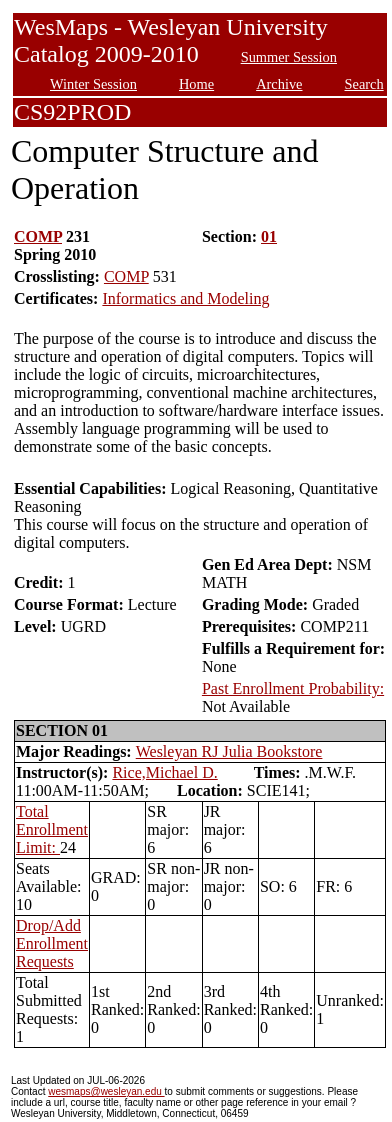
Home (196, 84)
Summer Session (289, 57)
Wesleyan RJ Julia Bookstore (229, 751)
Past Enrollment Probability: (293, 688)
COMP (38, 236)
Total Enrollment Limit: (52, 829)
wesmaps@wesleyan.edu (106, 1091)
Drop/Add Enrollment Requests (52, 943)
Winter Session (93, 84)
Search (364, 84)
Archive (279, 84)
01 (269, 236)
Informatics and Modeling (185, 298)
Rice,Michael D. (164, 772)
